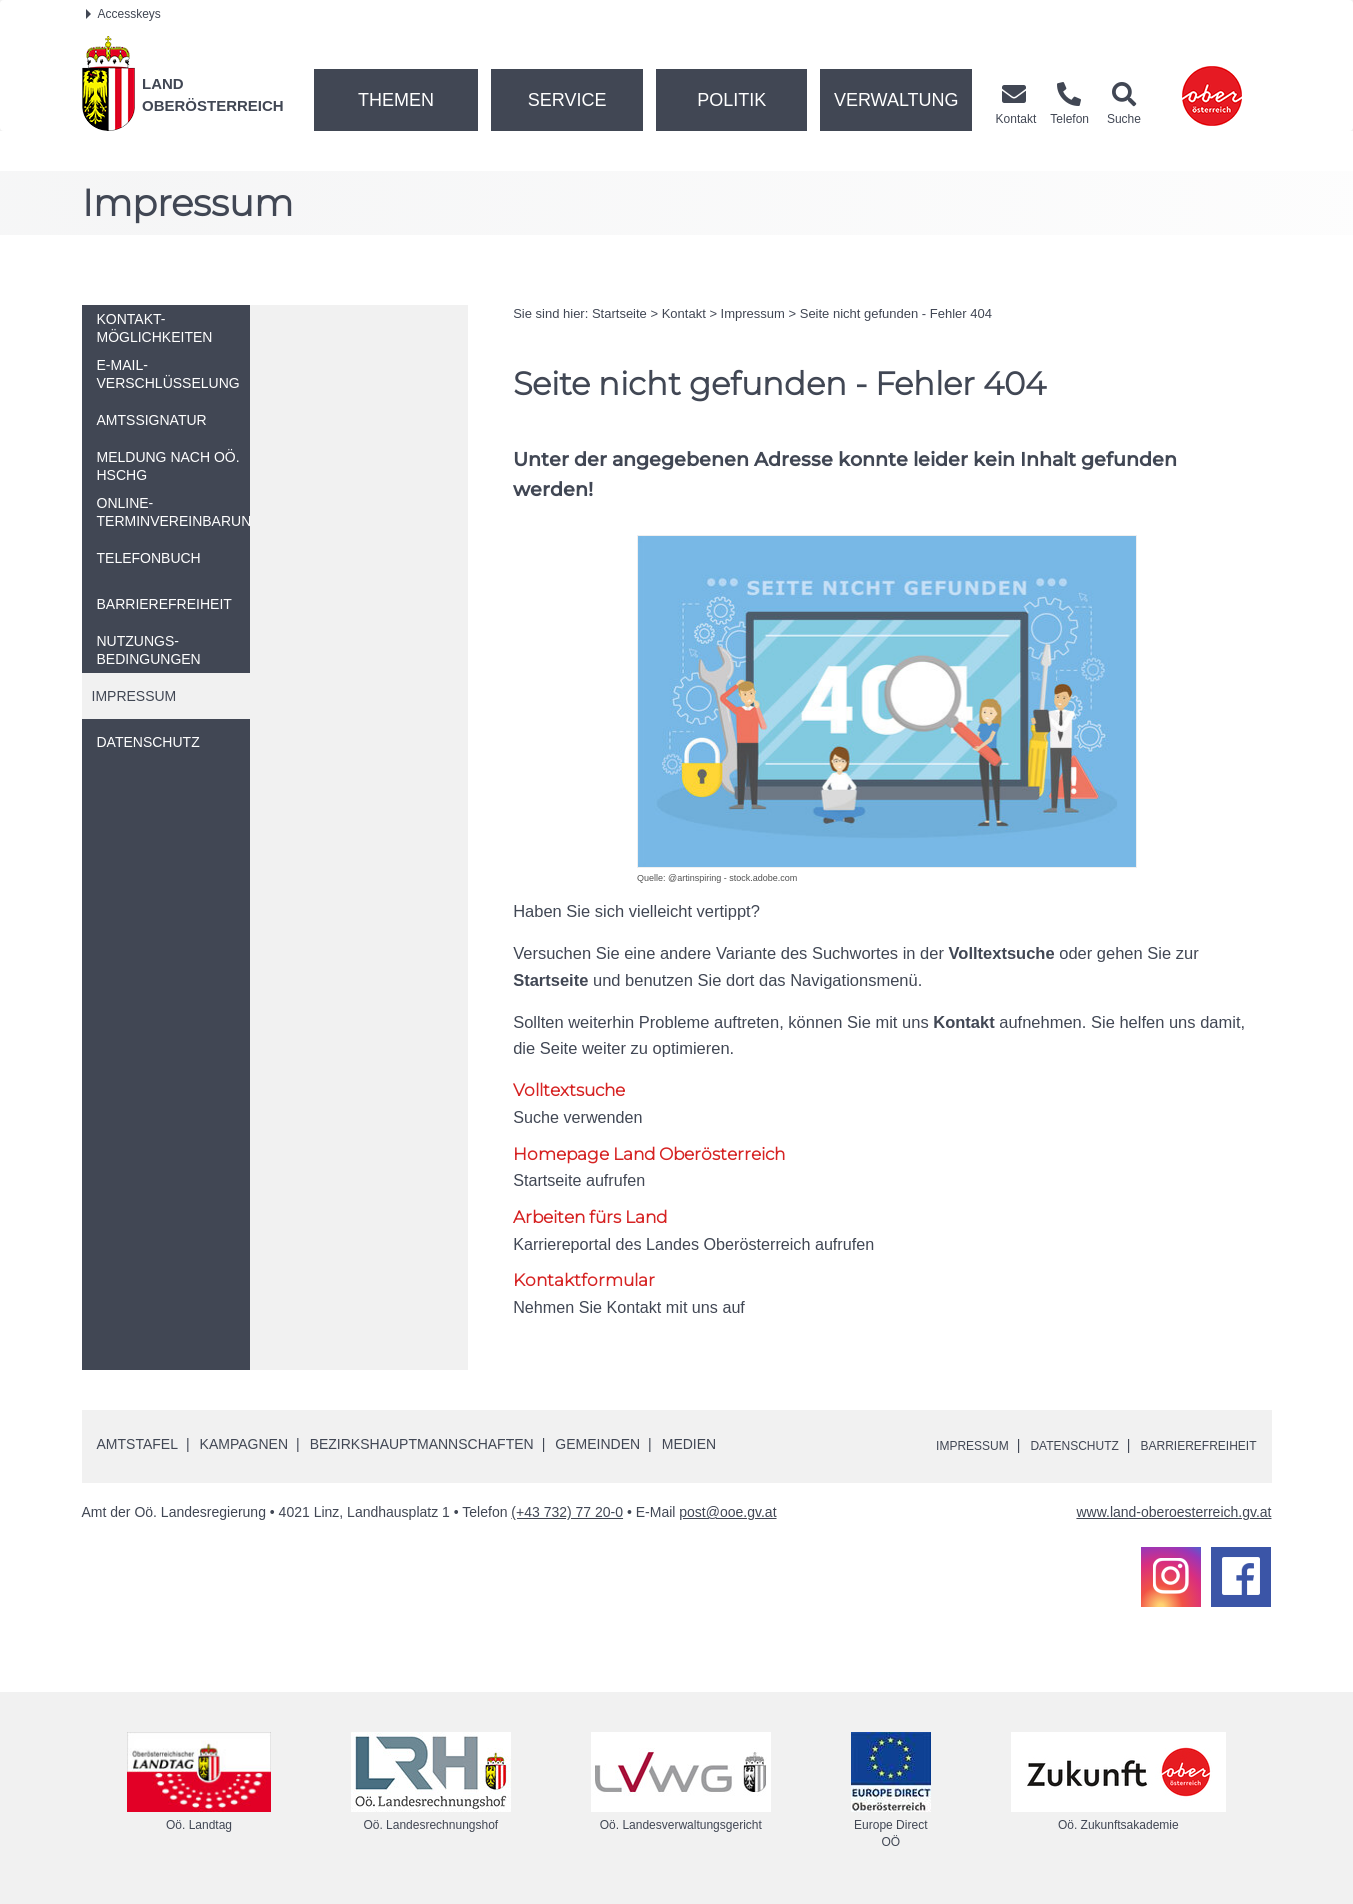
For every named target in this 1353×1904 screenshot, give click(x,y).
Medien (689, 1446)
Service (567, 100)
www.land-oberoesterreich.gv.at (1173, 1514)
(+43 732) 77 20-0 (567, 1514)
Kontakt (684, 313)
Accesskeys (123, 14)
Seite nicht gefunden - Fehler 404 (896, 313)
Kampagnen (244, 1446)
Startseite (619, 313)
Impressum (753, 313)
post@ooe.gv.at (727, 1514)
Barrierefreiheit (1188, 1447)
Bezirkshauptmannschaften (422, 1446)
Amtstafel (137, 1446)
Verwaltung (896, 100)
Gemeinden (597, 1446)
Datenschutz (1047, 1447)
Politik (731, 100)
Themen (396, 100)
